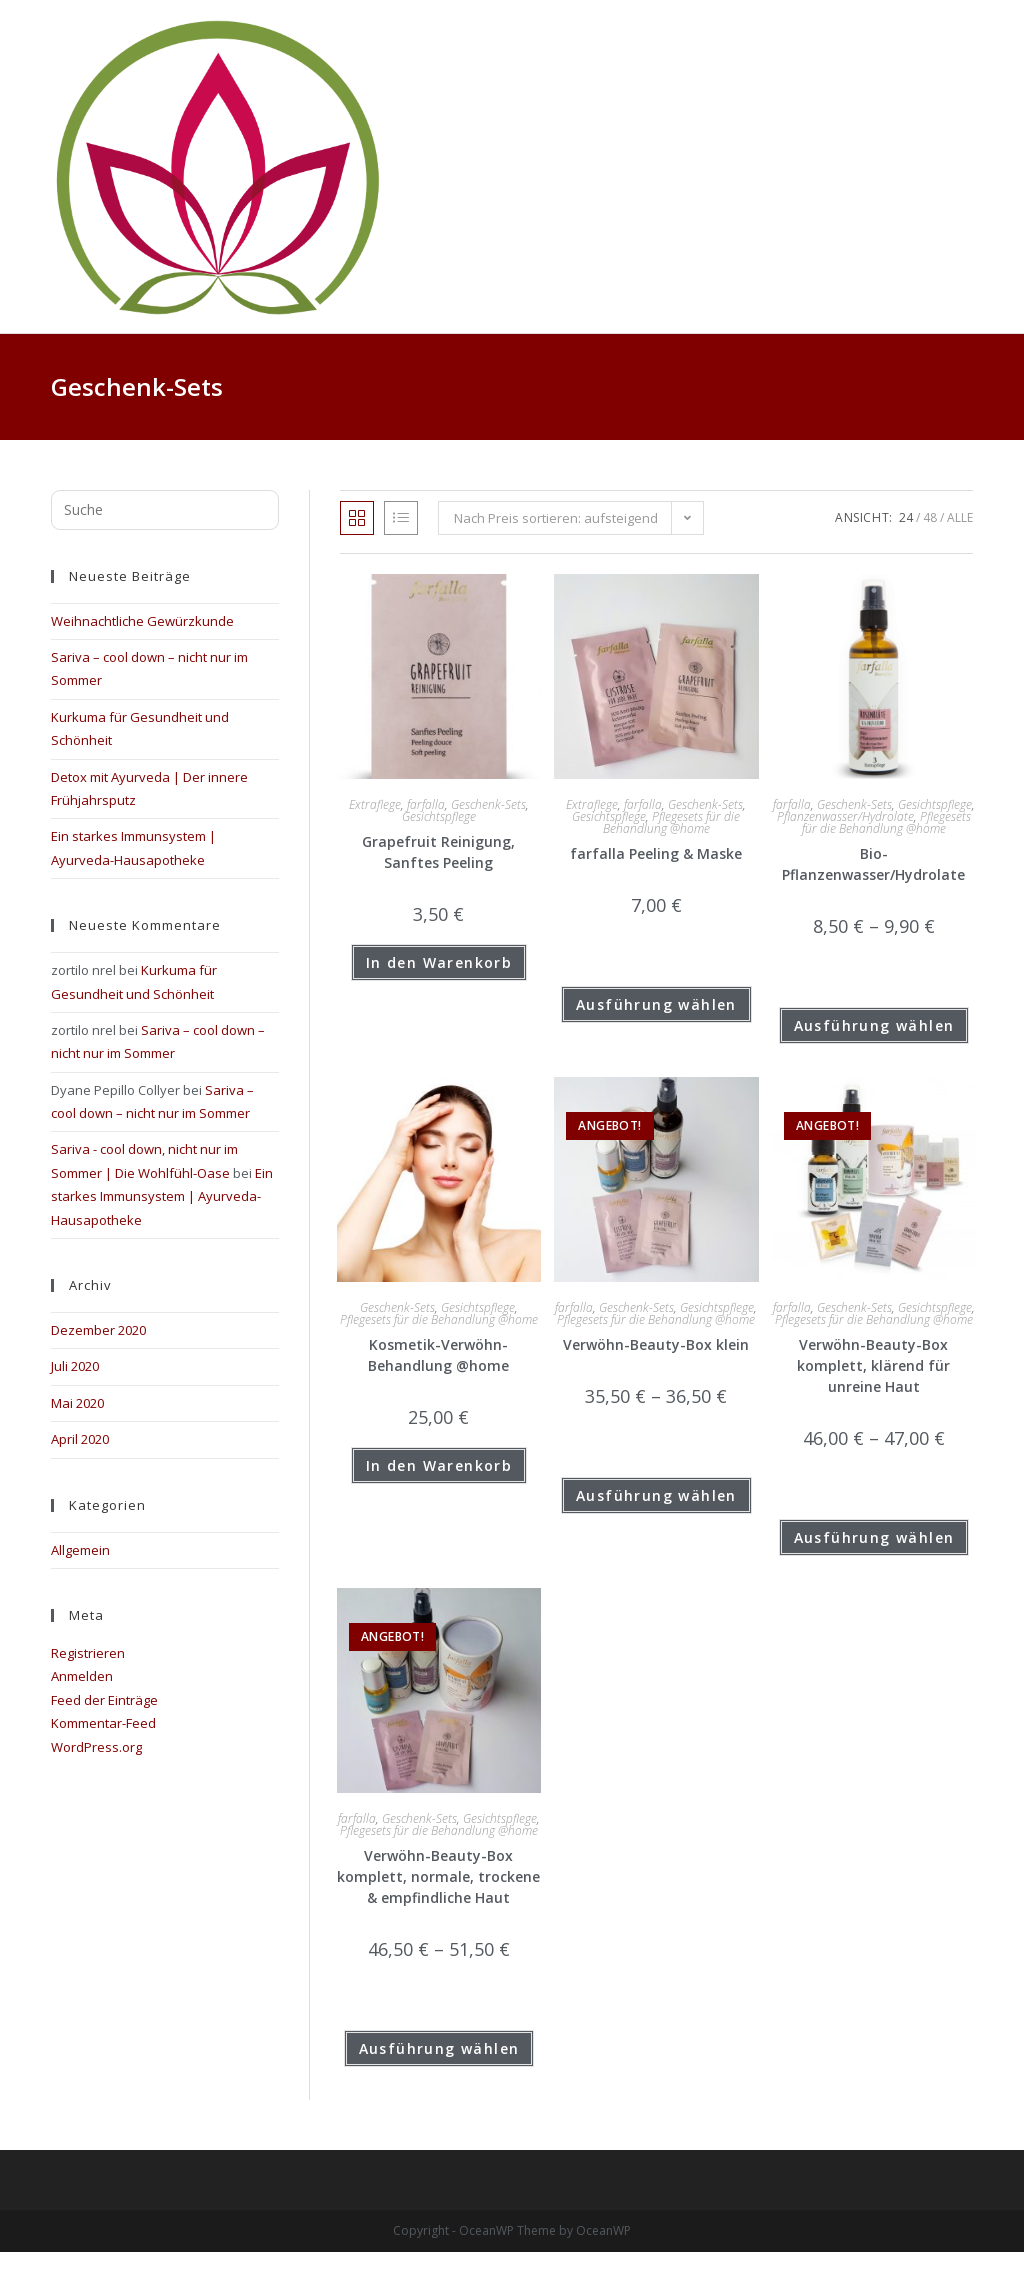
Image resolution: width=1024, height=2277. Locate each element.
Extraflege (375, 804)
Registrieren (88, 1653)
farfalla (426, 804)
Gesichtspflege (439, 816)
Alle (960, 517)
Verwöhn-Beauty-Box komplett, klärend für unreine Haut (873, 1365)
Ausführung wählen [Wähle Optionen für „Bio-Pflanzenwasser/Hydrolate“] (874, 1025)
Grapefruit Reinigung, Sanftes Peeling (438, 852)
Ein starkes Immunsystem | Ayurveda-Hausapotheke (162, 1196)
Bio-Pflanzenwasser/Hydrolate (873, 864)
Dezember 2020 (98, 1330)
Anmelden (82, 1676)
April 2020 (80, 1439)
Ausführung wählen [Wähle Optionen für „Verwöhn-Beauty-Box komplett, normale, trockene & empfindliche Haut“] (439, 2048)
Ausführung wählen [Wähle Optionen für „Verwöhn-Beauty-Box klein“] (656, 1495)
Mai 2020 (77, 1403)
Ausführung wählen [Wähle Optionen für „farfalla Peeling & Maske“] (656, 1004)
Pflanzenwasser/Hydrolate (845, 816)
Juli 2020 (75, 1366)
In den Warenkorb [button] (439, 962)
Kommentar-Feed (103, 1723)
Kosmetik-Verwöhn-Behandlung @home (438, 1355)
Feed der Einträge (104, 1700)
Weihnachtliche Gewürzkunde (142, 621)
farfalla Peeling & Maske (656, 853)
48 (930, 517)
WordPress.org (96, 1747)
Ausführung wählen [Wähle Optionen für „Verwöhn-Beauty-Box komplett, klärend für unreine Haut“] (874, 1537)
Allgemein (80, 1550)
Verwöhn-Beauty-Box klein (656, 1344)
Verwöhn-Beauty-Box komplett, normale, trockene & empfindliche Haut (438, 1876)
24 (906, 517)
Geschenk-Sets (488, 804)
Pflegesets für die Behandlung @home (672, 822)
